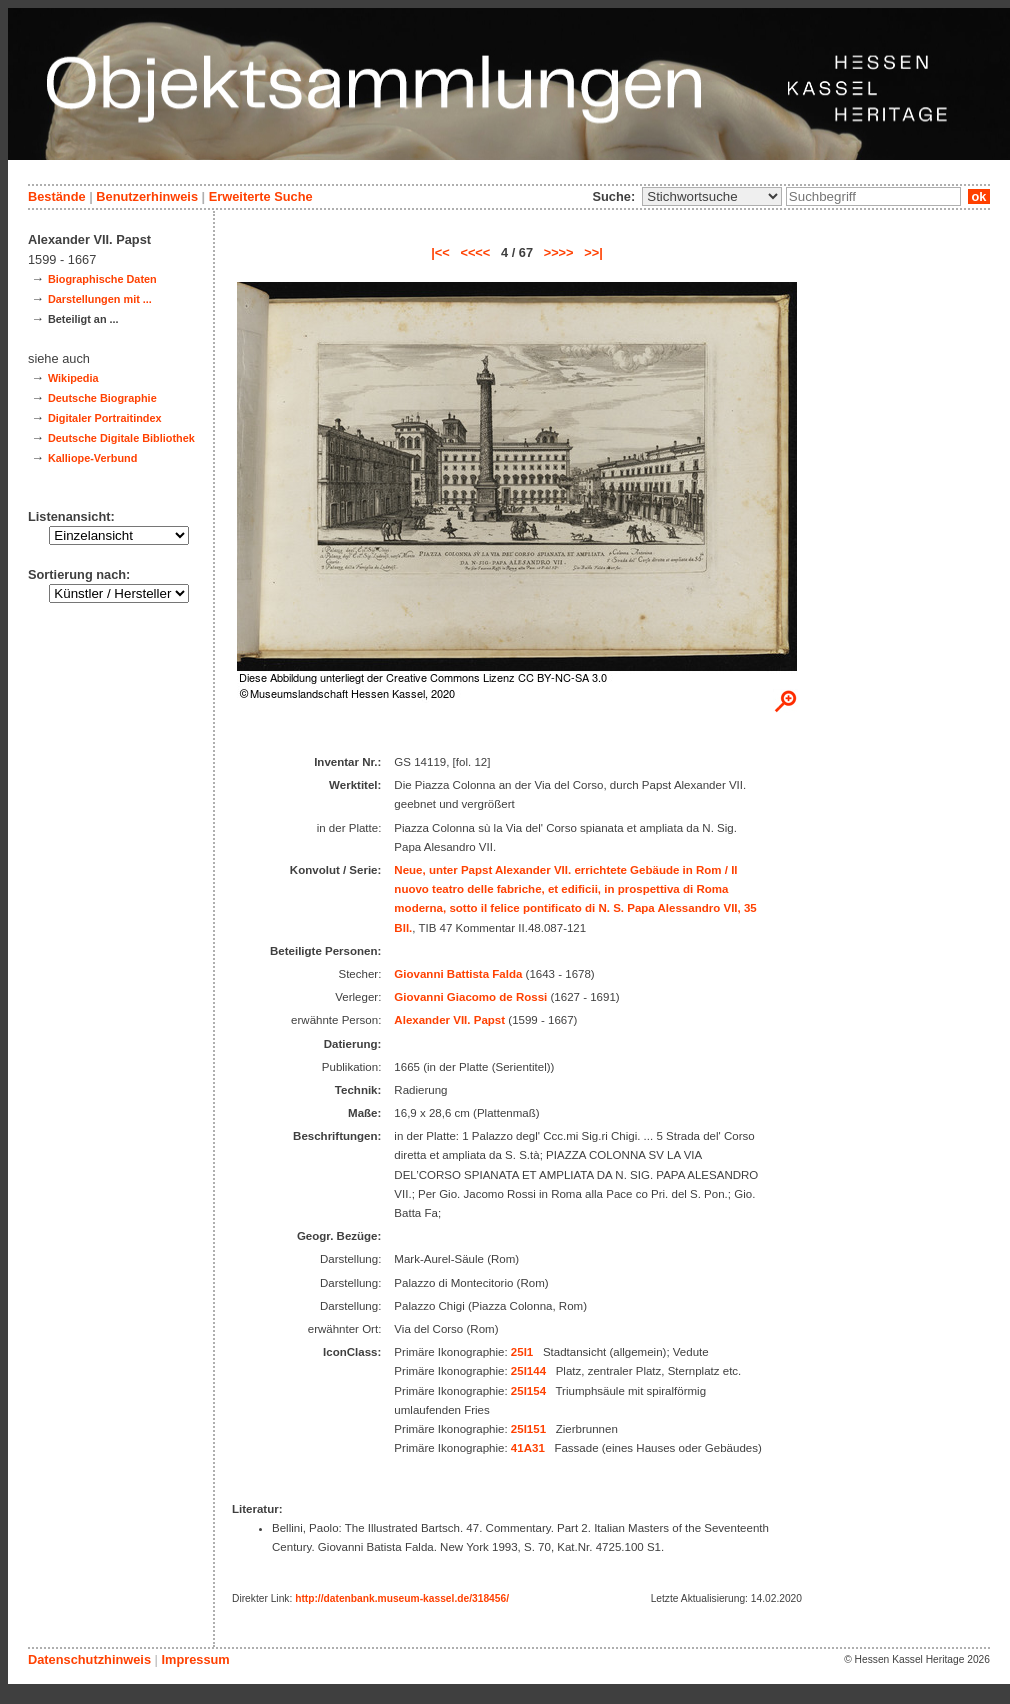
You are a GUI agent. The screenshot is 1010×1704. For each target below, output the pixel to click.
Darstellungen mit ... (100, 299)
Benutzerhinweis (147, 196)
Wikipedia (73, 378)
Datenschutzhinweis (89, 1659)
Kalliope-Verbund (92, 458)
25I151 (528, 1429)
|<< (440, 252)
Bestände (57, 196)
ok (979, 196)
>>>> (559, 252)
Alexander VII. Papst (449, 1020)
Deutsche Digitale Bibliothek (121, 438)
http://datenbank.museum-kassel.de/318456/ (402, 1598)
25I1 (522, 1352)
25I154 (528, 1391)
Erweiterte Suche (261, 196)
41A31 (528, 1448)
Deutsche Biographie (102, 398)
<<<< (475, 252)
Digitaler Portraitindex (105, 418)
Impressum (195, 1659)
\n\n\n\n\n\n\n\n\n (712, 196)
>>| (593, 252)
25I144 (528, 1371)
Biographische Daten (102, 279)
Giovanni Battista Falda (458, 974)
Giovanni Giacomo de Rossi (470, 997)
